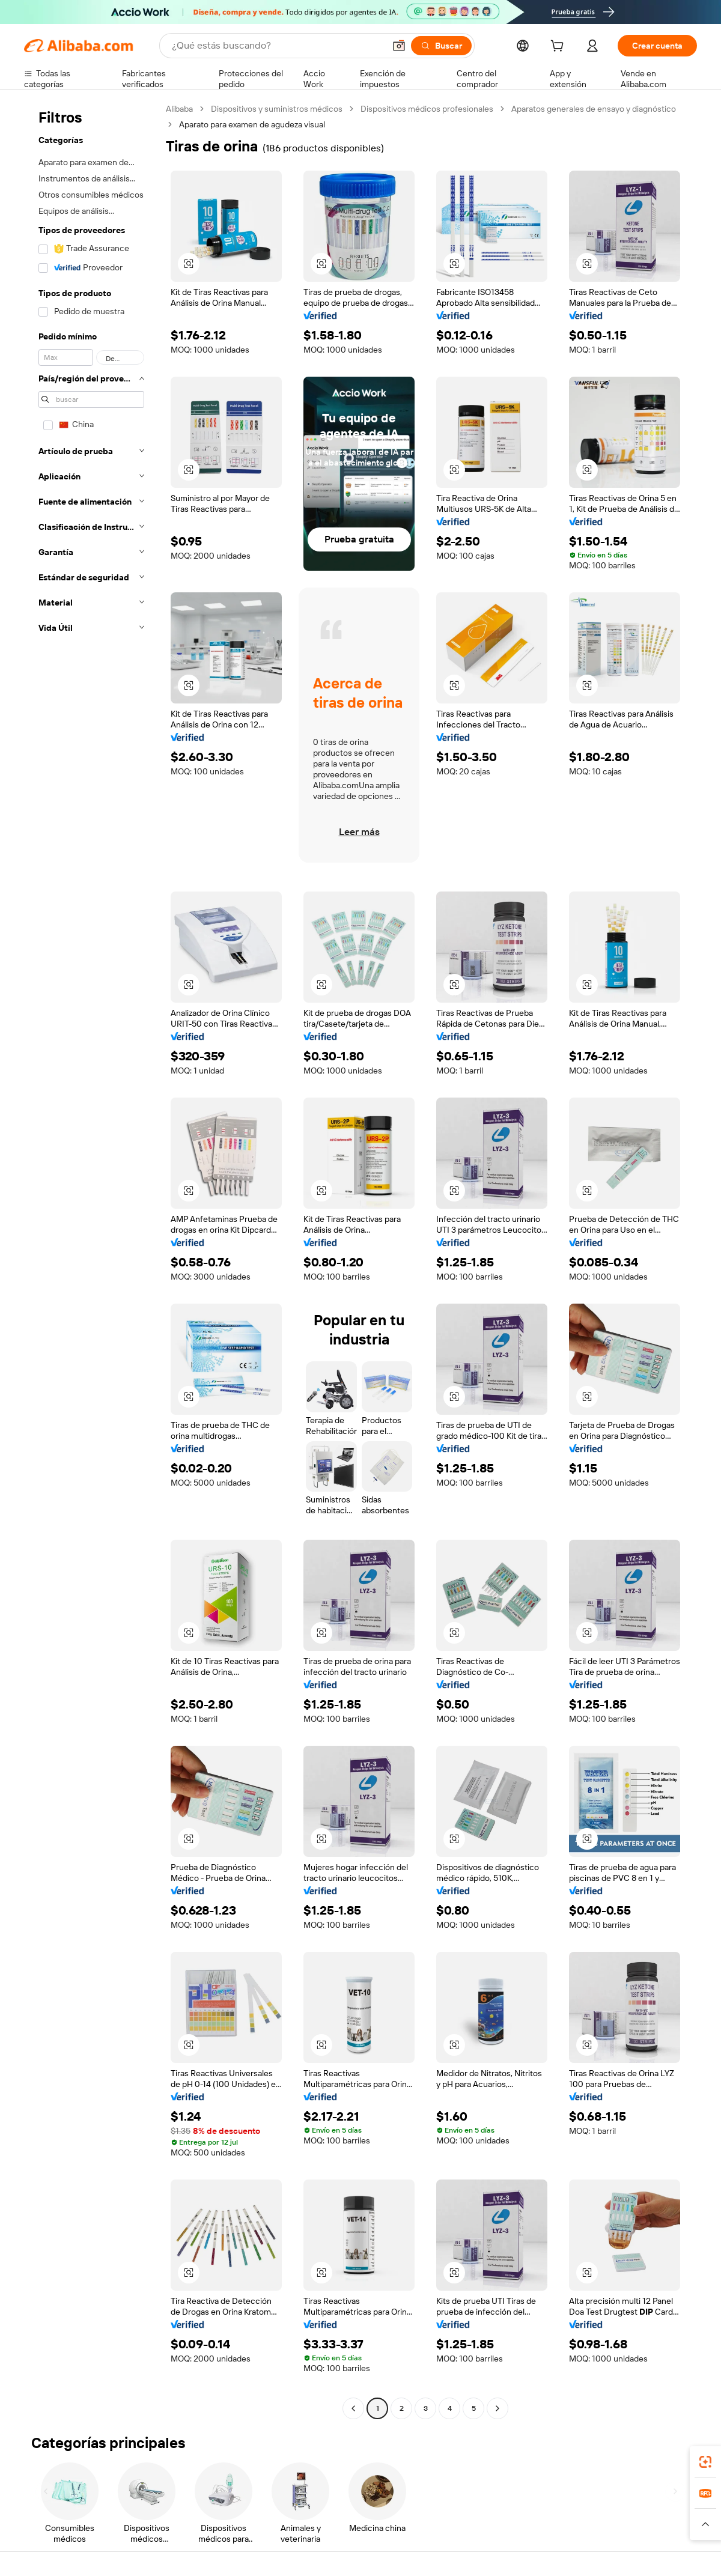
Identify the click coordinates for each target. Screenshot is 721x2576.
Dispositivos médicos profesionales (426, 109)
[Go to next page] (497, 2408)
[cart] (559, 47)
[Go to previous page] (353, 2408)
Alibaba (179, 109)
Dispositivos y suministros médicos (276, 109)
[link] (705, 2461)
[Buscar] (441, 45)
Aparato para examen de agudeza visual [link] (252, 124)
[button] (399, 45)
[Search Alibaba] (277, 45)
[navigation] (91, 1260)
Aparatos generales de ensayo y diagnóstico (593, 109)
